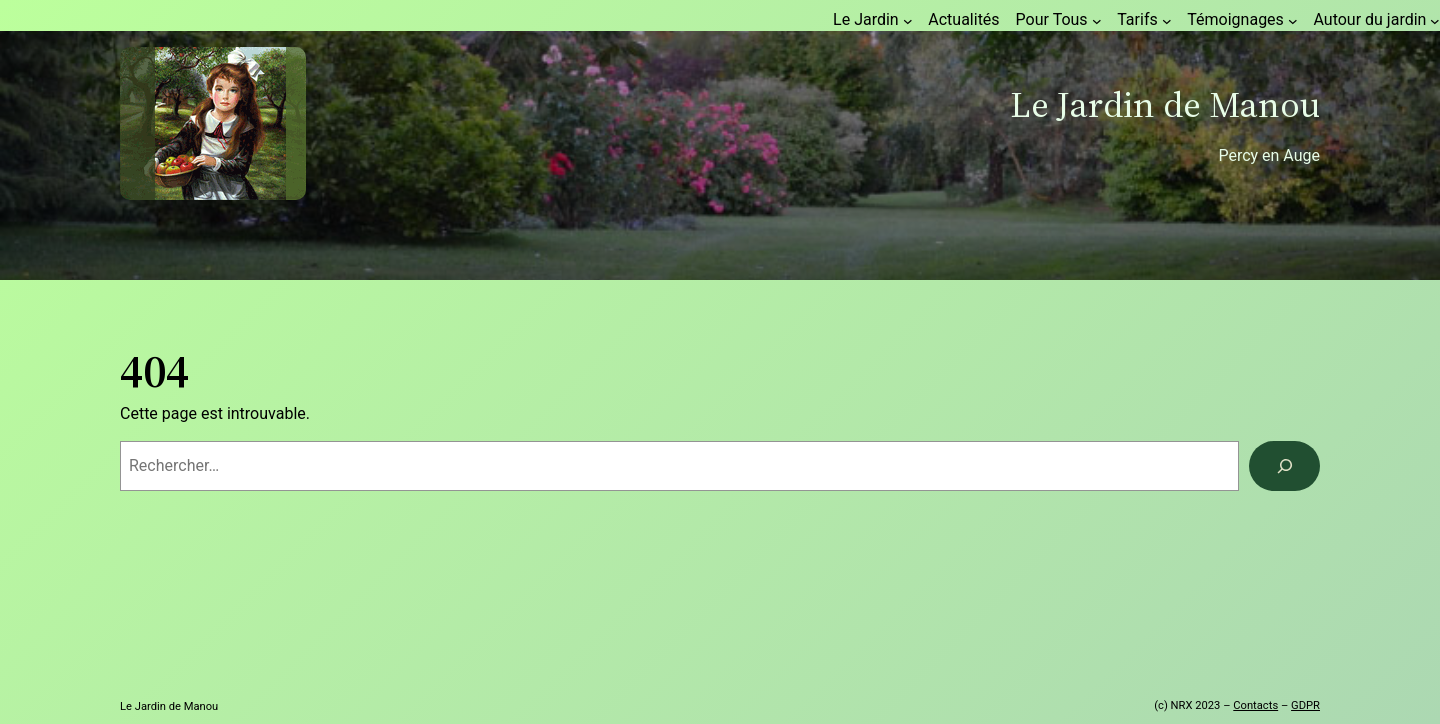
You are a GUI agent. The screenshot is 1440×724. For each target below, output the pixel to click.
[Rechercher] (1284, 465)
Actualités (963, 19)
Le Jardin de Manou (1165, 104)
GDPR (1305, 705)
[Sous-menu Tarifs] (1167, 21)
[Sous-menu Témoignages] (1293, 21)
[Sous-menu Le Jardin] (908, 21)
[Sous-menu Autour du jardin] (1435, 21)
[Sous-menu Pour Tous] (1097, 21)
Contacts (1255, 705)
